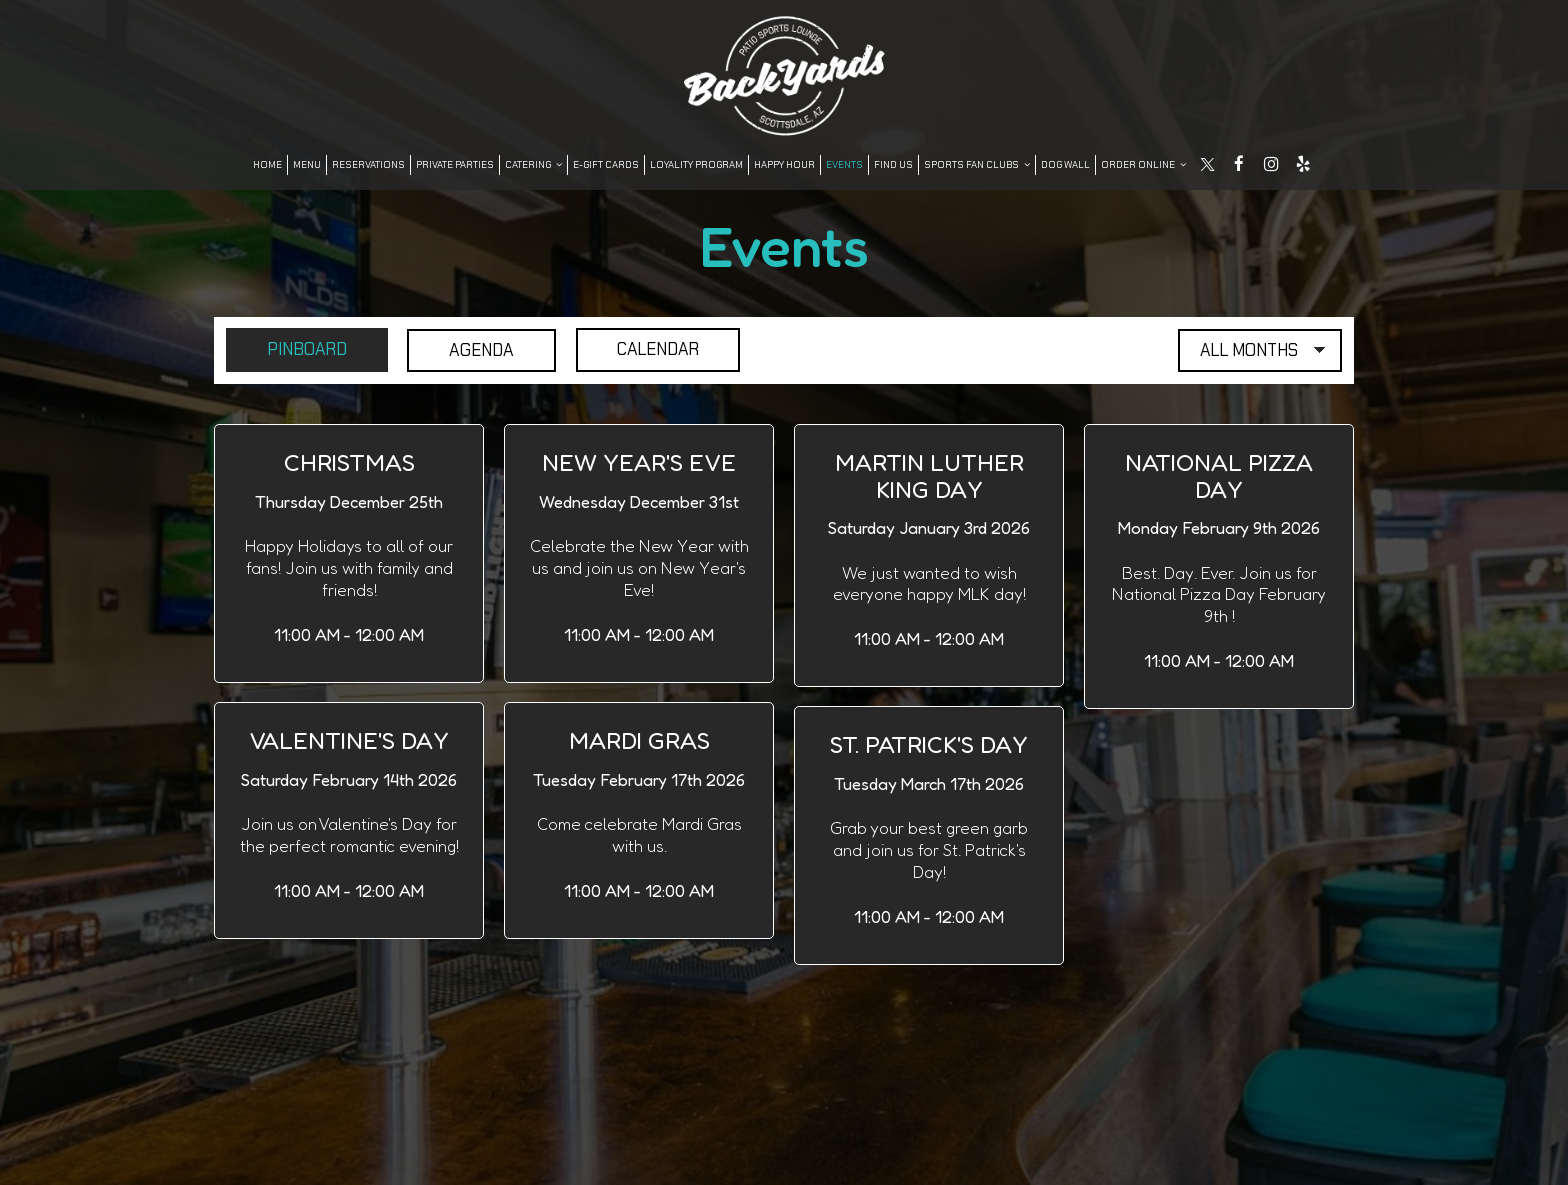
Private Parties (455, 164)
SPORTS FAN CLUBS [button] (977, 164)
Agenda (466, 350)
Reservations (368, 164)
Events (844, 164)
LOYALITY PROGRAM (696, 164)
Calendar (646, 350)
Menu (307, 164)
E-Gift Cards (606, 164)
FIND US (893, 164)
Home (267, 164)
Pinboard (288, 350)
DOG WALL (1065, 164)
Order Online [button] (1143, 164)
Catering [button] (533, 164)
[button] (349, 553)
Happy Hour (784, 164)
